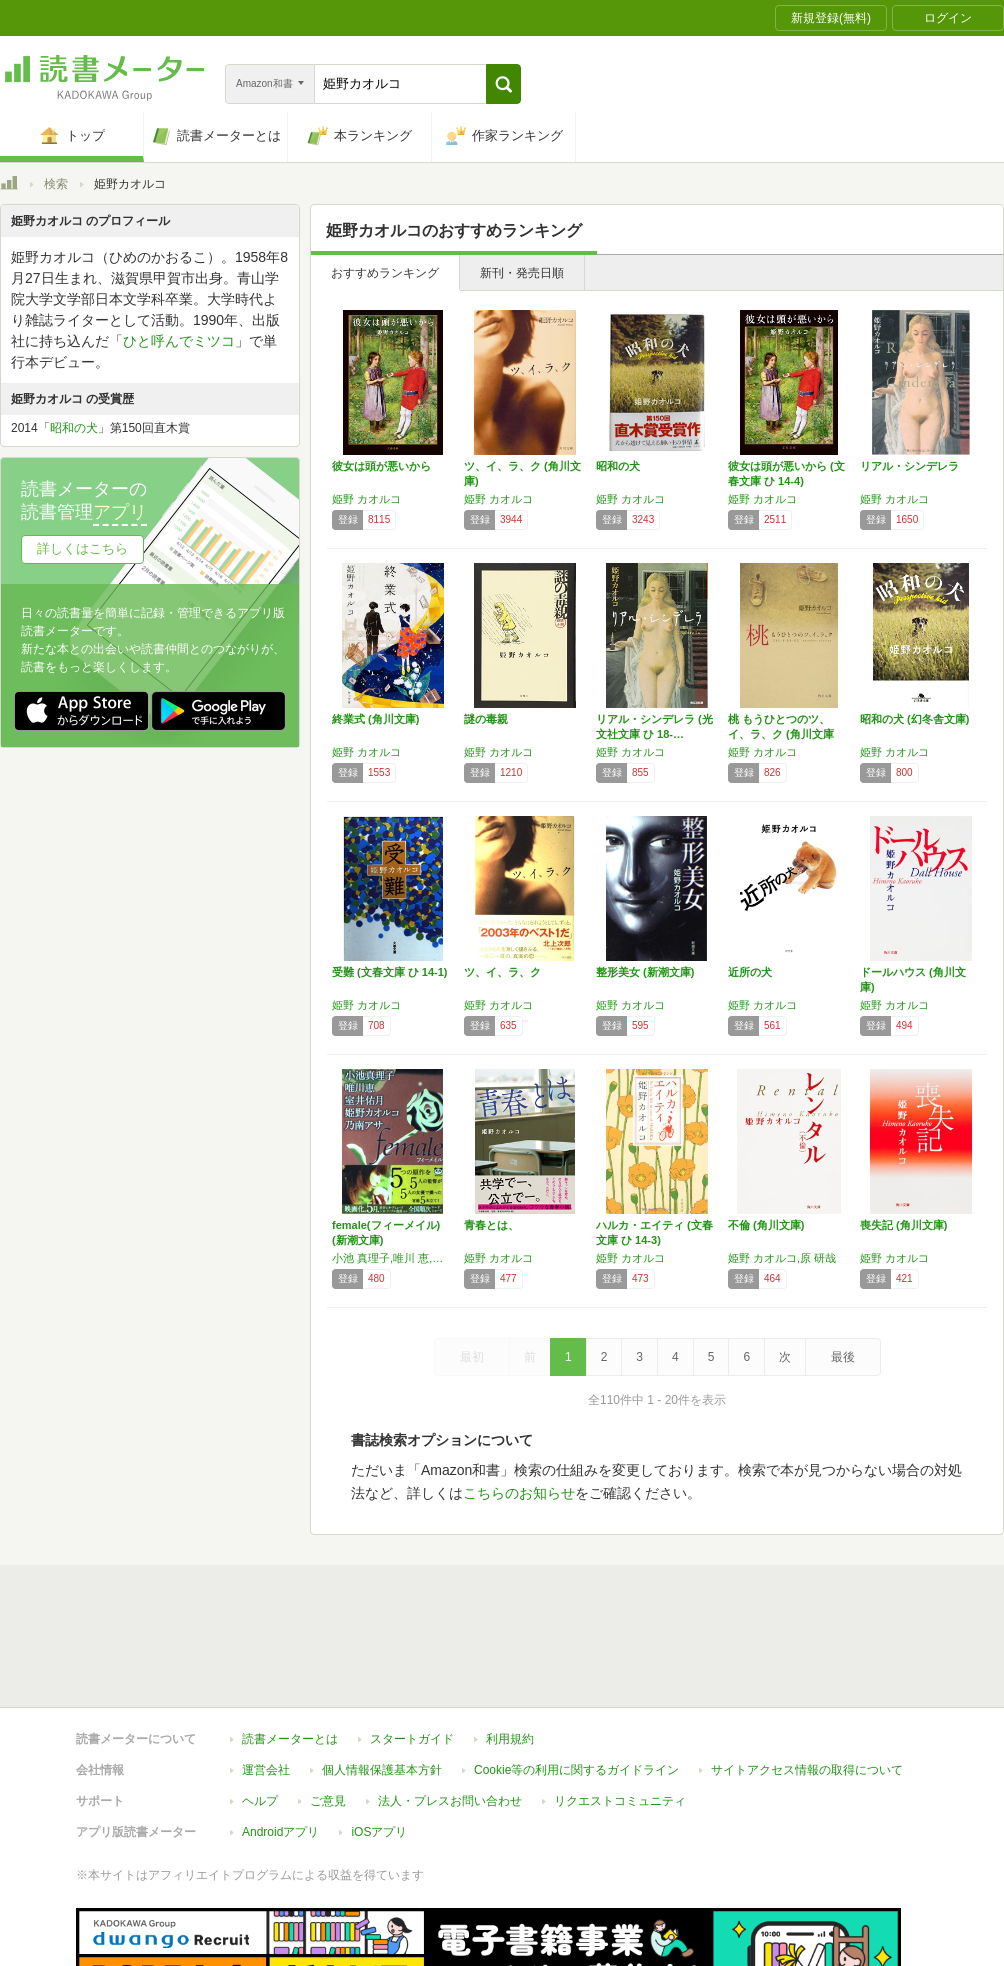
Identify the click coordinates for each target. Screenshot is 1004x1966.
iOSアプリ (379, 1832)
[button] (503, 84)
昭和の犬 (618, 466)
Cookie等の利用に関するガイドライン (576, 1770)
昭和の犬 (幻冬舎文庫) (914, 719)
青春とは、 (491, 1225)
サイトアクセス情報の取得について (807, 1770)
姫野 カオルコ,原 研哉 (782, 1258)
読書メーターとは (290, 1739)
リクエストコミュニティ (620, 1801)
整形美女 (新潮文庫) (645, 972)
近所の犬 (750, 972)
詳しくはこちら (82, 548)
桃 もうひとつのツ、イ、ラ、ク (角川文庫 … (781, 734)
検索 (56, 184)
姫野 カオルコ (366, 499)
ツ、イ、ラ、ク (502, 972)
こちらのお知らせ (519, 1493)
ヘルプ (260, 1801)
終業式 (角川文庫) (375, 719)
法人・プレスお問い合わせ (450, 1801)
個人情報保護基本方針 (382, 1770)
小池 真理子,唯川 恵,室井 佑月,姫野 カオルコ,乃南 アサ (393, 1258)
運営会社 (266, 1770)
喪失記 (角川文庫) (903, 1225)
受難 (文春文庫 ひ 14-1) (390, 972)
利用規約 (510, 1739)
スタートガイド (412, 1739)
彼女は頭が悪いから (381, 466)
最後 (843, 1357)
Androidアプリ (280, 1832)
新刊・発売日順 (522, 273)
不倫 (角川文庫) (766, 1225)
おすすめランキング (385, 273)
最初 (472, 1357)
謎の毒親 (486, 719)
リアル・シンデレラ (909, 466)
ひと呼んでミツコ (179, 341)
